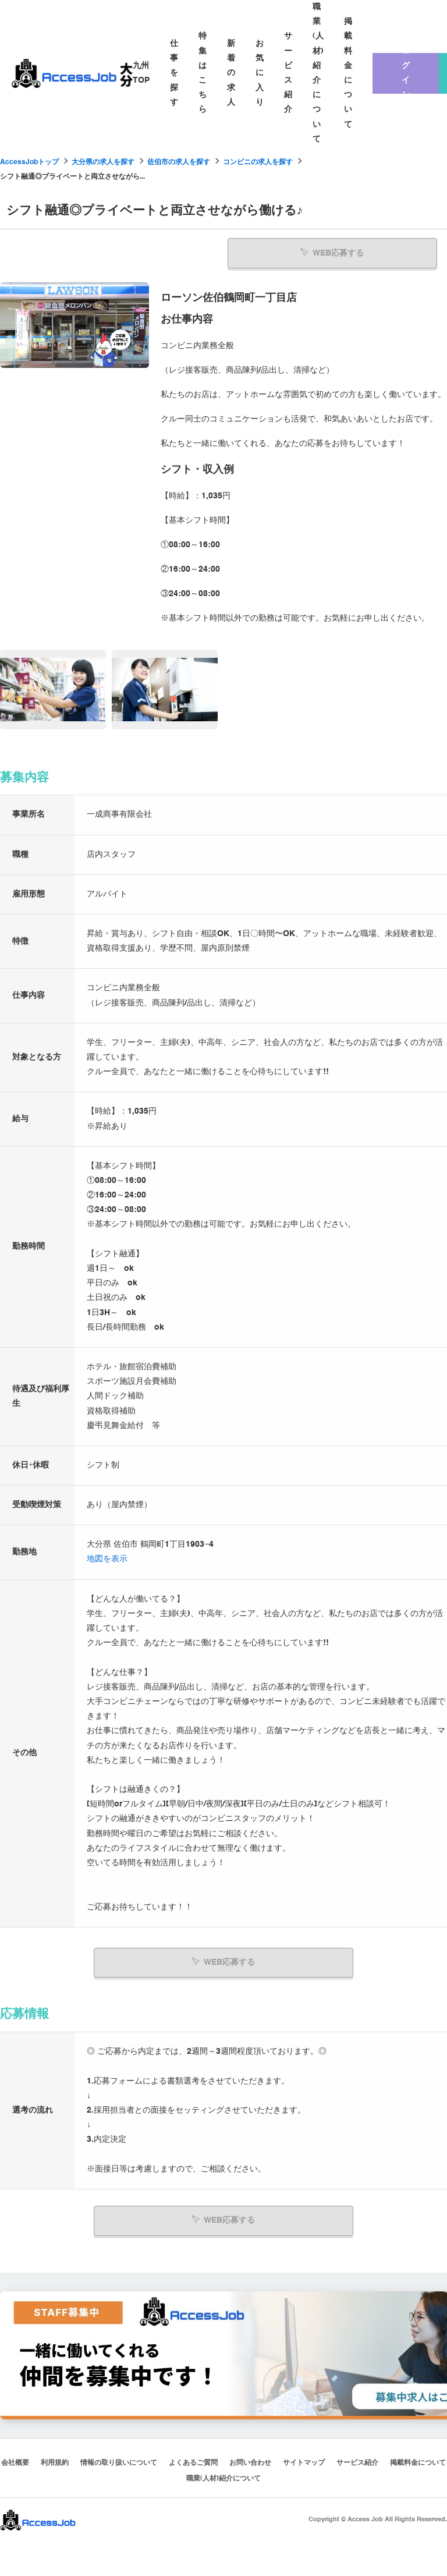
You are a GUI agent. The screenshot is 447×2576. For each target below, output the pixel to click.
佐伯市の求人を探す (178, 162)
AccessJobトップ (29, 162)
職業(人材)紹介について (318, 73)
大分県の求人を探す (103, 162)
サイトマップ (304, 2461)
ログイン (406, 73)
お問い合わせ (250, 2461)
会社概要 (15, 2461)
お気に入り (260, 73)
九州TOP (141, 73)
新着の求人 (231, 73)
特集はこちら (202, 73)
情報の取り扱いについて (118, 2461)
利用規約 (55, 2461)
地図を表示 (107, 1559)
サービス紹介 (288, 73)
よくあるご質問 (193, 2461)
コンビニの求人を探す (258, 162)
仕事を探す (174, 73)
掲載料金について (348, 72)
